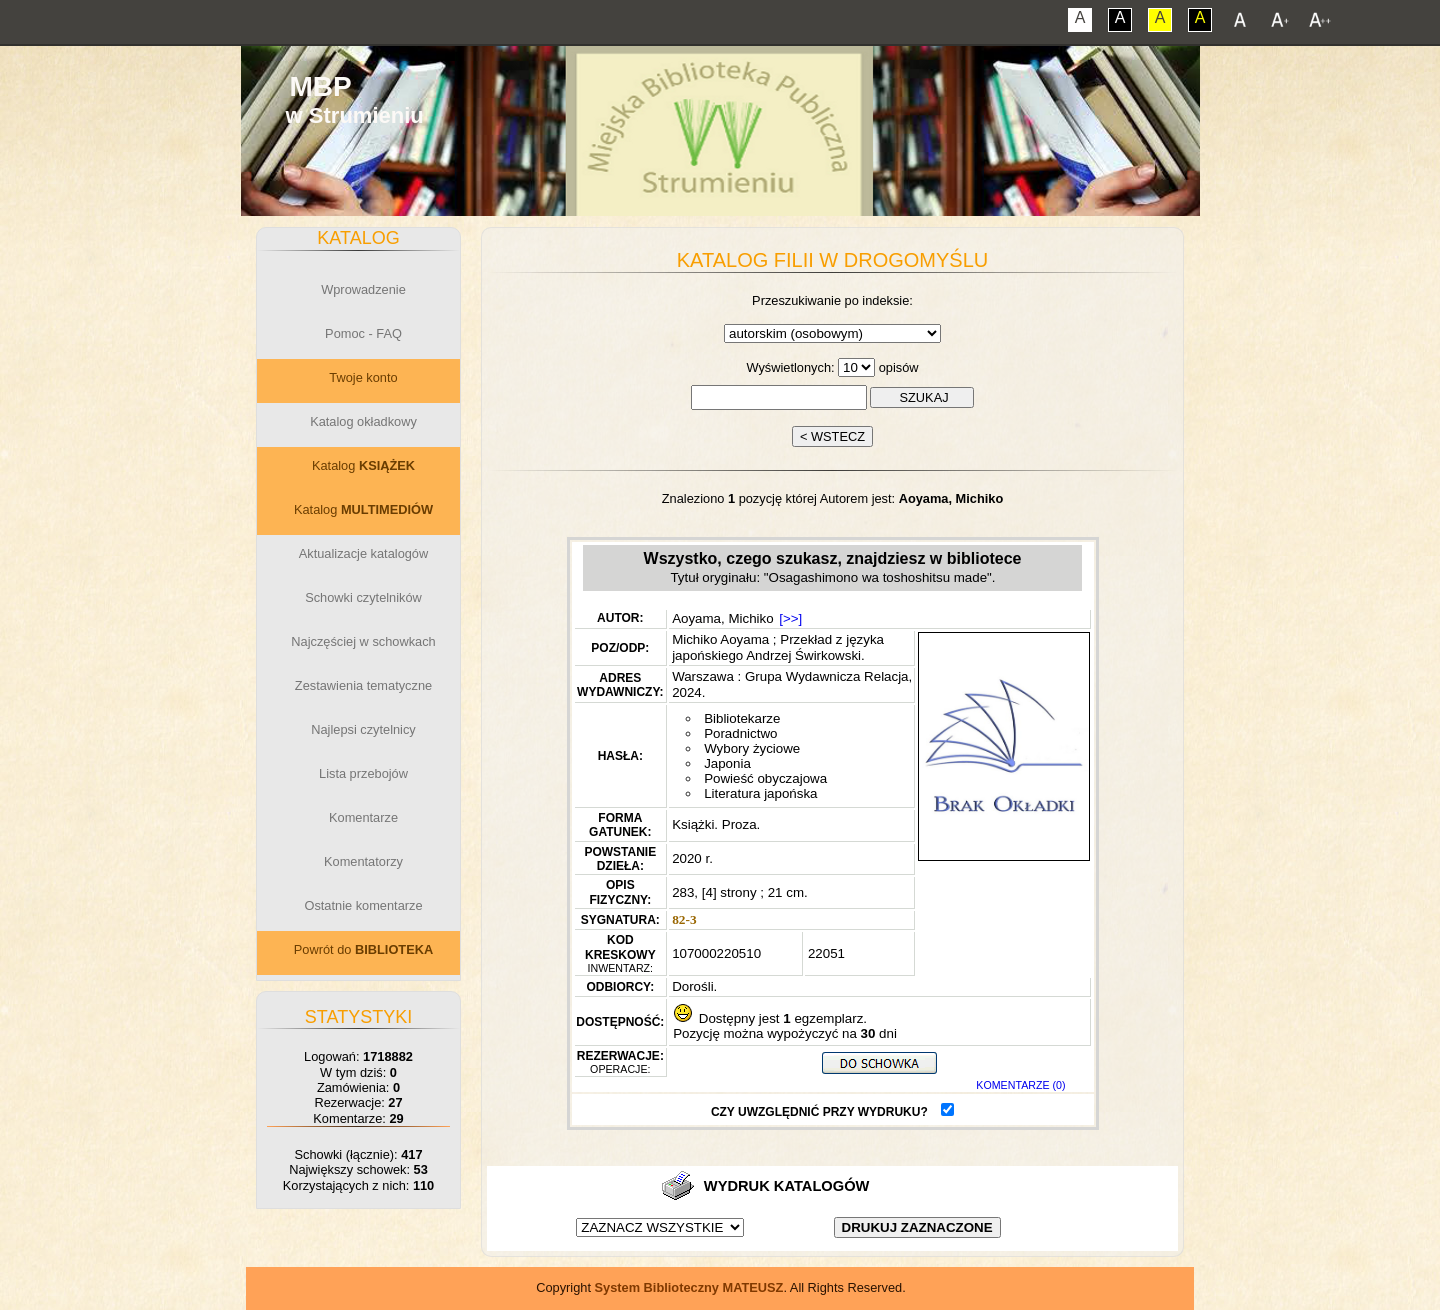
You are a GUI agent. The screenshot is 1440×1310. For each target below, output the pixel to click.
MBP (320, 86)
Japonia (727, 763)
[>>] (790, 618)
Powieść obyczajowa (765, 778)
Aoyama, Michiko (722, 618)
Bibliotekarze (742, 718)
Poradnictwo (740, 733)
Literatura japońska (760, 793)
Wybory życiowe (752, 748)
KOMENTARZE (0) (1020, 1085)
